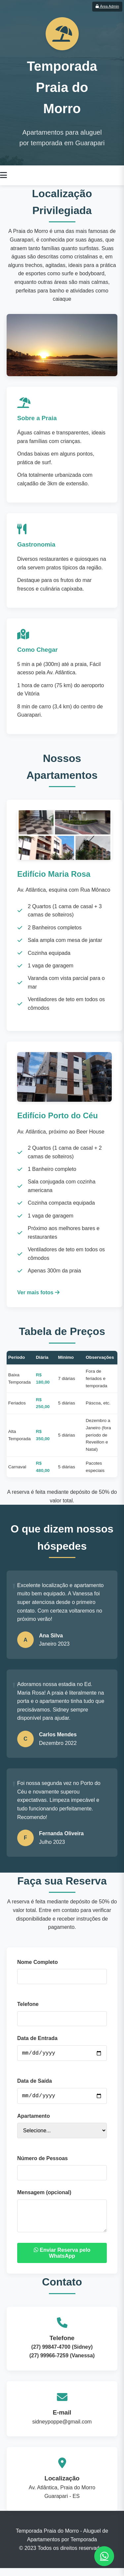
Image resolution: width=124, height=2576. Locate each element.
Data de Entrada (37, 2038)
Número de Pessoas (42, 2161)
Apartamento (33, 2118)
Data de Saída (34, 2082)
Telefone (28, 2004)
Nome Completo (37, 1962)
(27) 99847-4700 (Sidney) (62, 2355)
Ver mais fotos (38, 1292)
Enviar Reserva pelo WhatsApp (62, 2261)
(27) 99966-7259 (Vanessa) (62, 2363)
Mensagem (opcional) (44, 2195)
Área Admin (107, 6)
